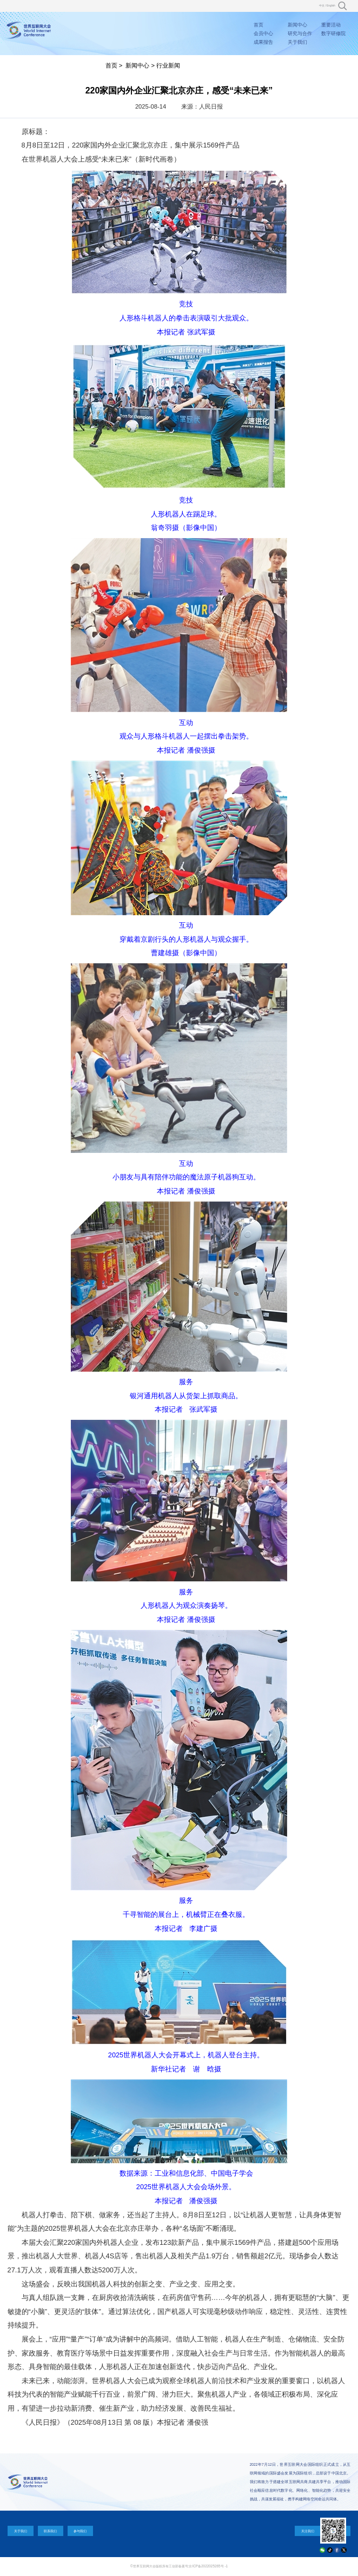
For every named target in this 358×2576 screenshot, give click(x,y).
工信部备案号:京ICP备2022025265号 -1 (198, 2566)
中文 (321, 5)
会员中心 (263, 33)
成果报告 (263, 42)
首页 (258, 25)
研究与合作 (300, 33)
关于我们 (297, 42)
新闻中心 (297, 25)
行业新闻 (168, 65)
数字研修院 (333, 33)
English (331, 5)
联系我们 (50, 2531)
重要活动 (331, 25)
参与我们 (80, 2531)
